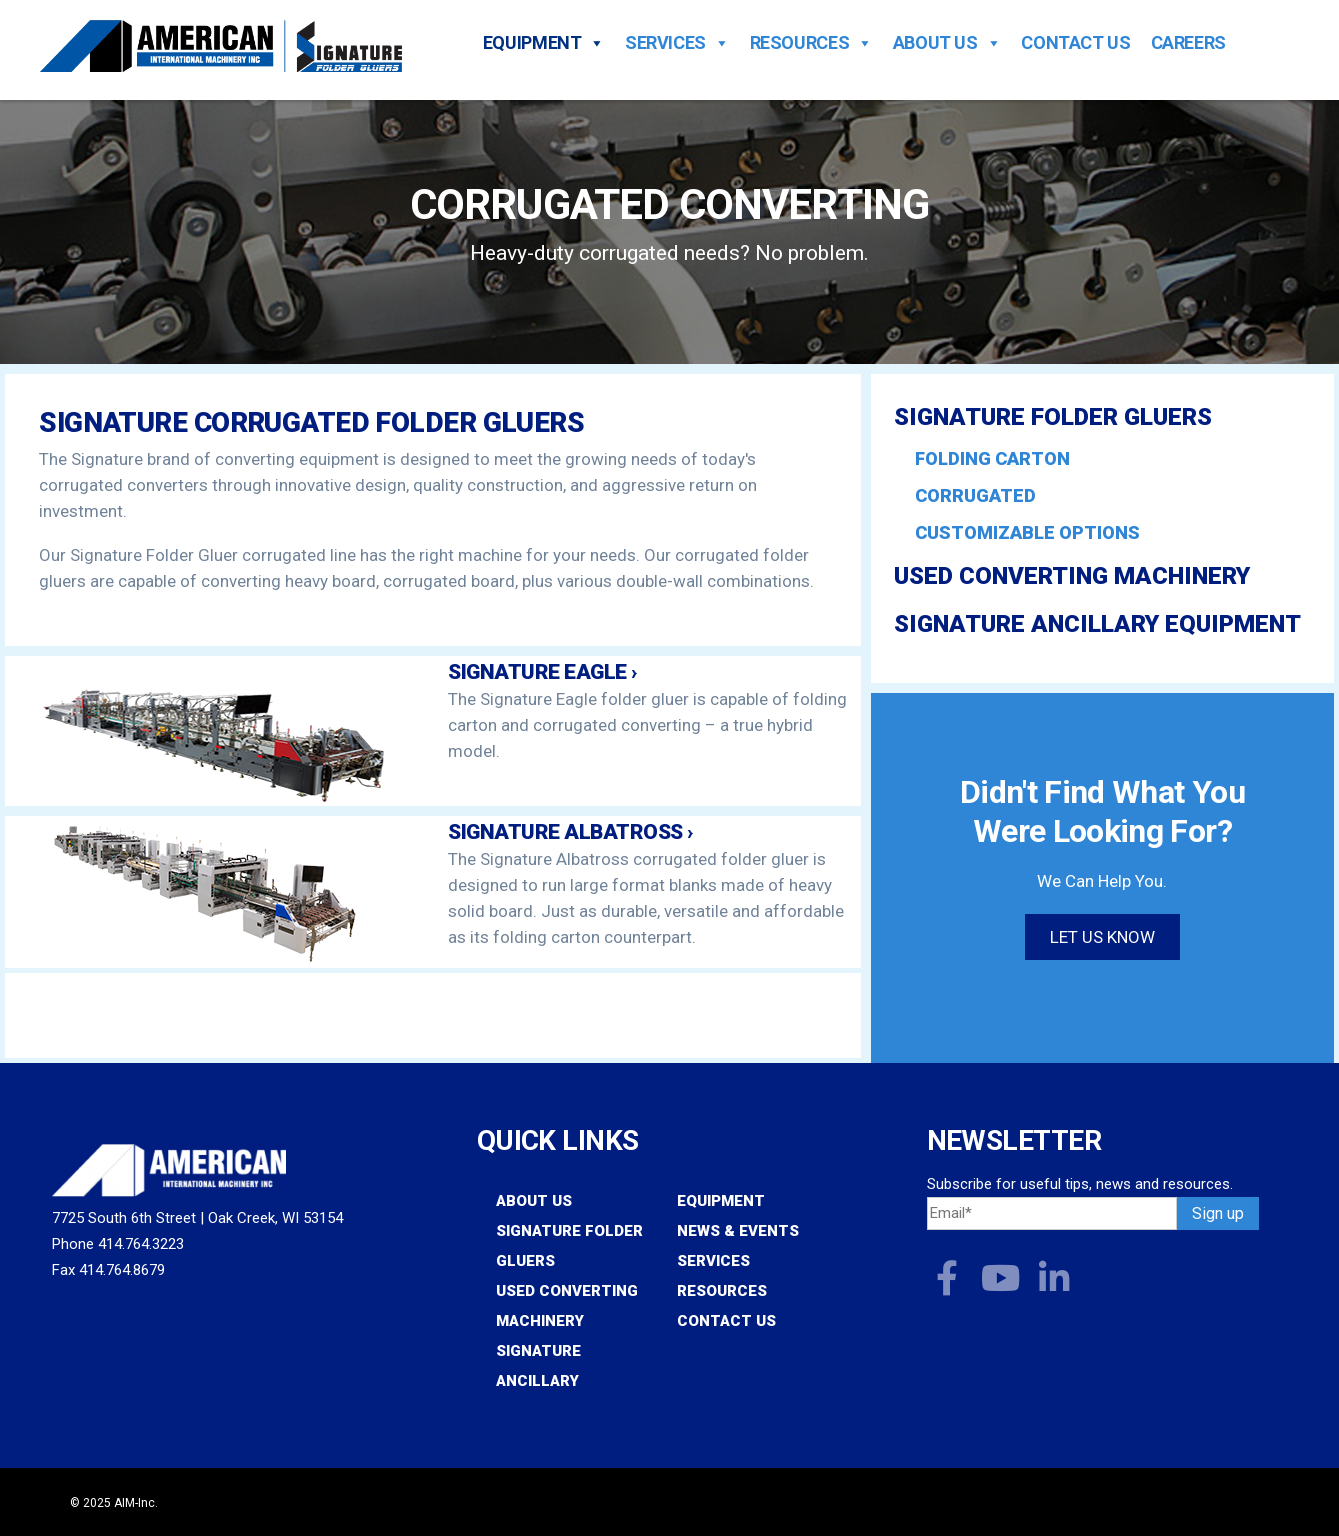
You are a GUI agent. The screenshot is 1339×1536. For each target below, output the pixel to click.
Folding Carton (992, 458)
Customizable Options (1027, 532)
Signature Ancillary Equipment (1097, 624)
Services (677, 43)
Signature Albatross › (570, 832)
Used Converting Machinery (1072, 576)
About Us (947, 43)
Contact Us (1075, 43)
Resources (811, 43)
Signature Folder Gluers (1053, 417)
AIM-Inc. (136, 1503)
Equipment (544, 43)
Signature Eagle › (542, 672)
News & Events (738, 1231)
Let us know (1102, 937)
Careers (1188, 43)
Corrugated (975, 495)
